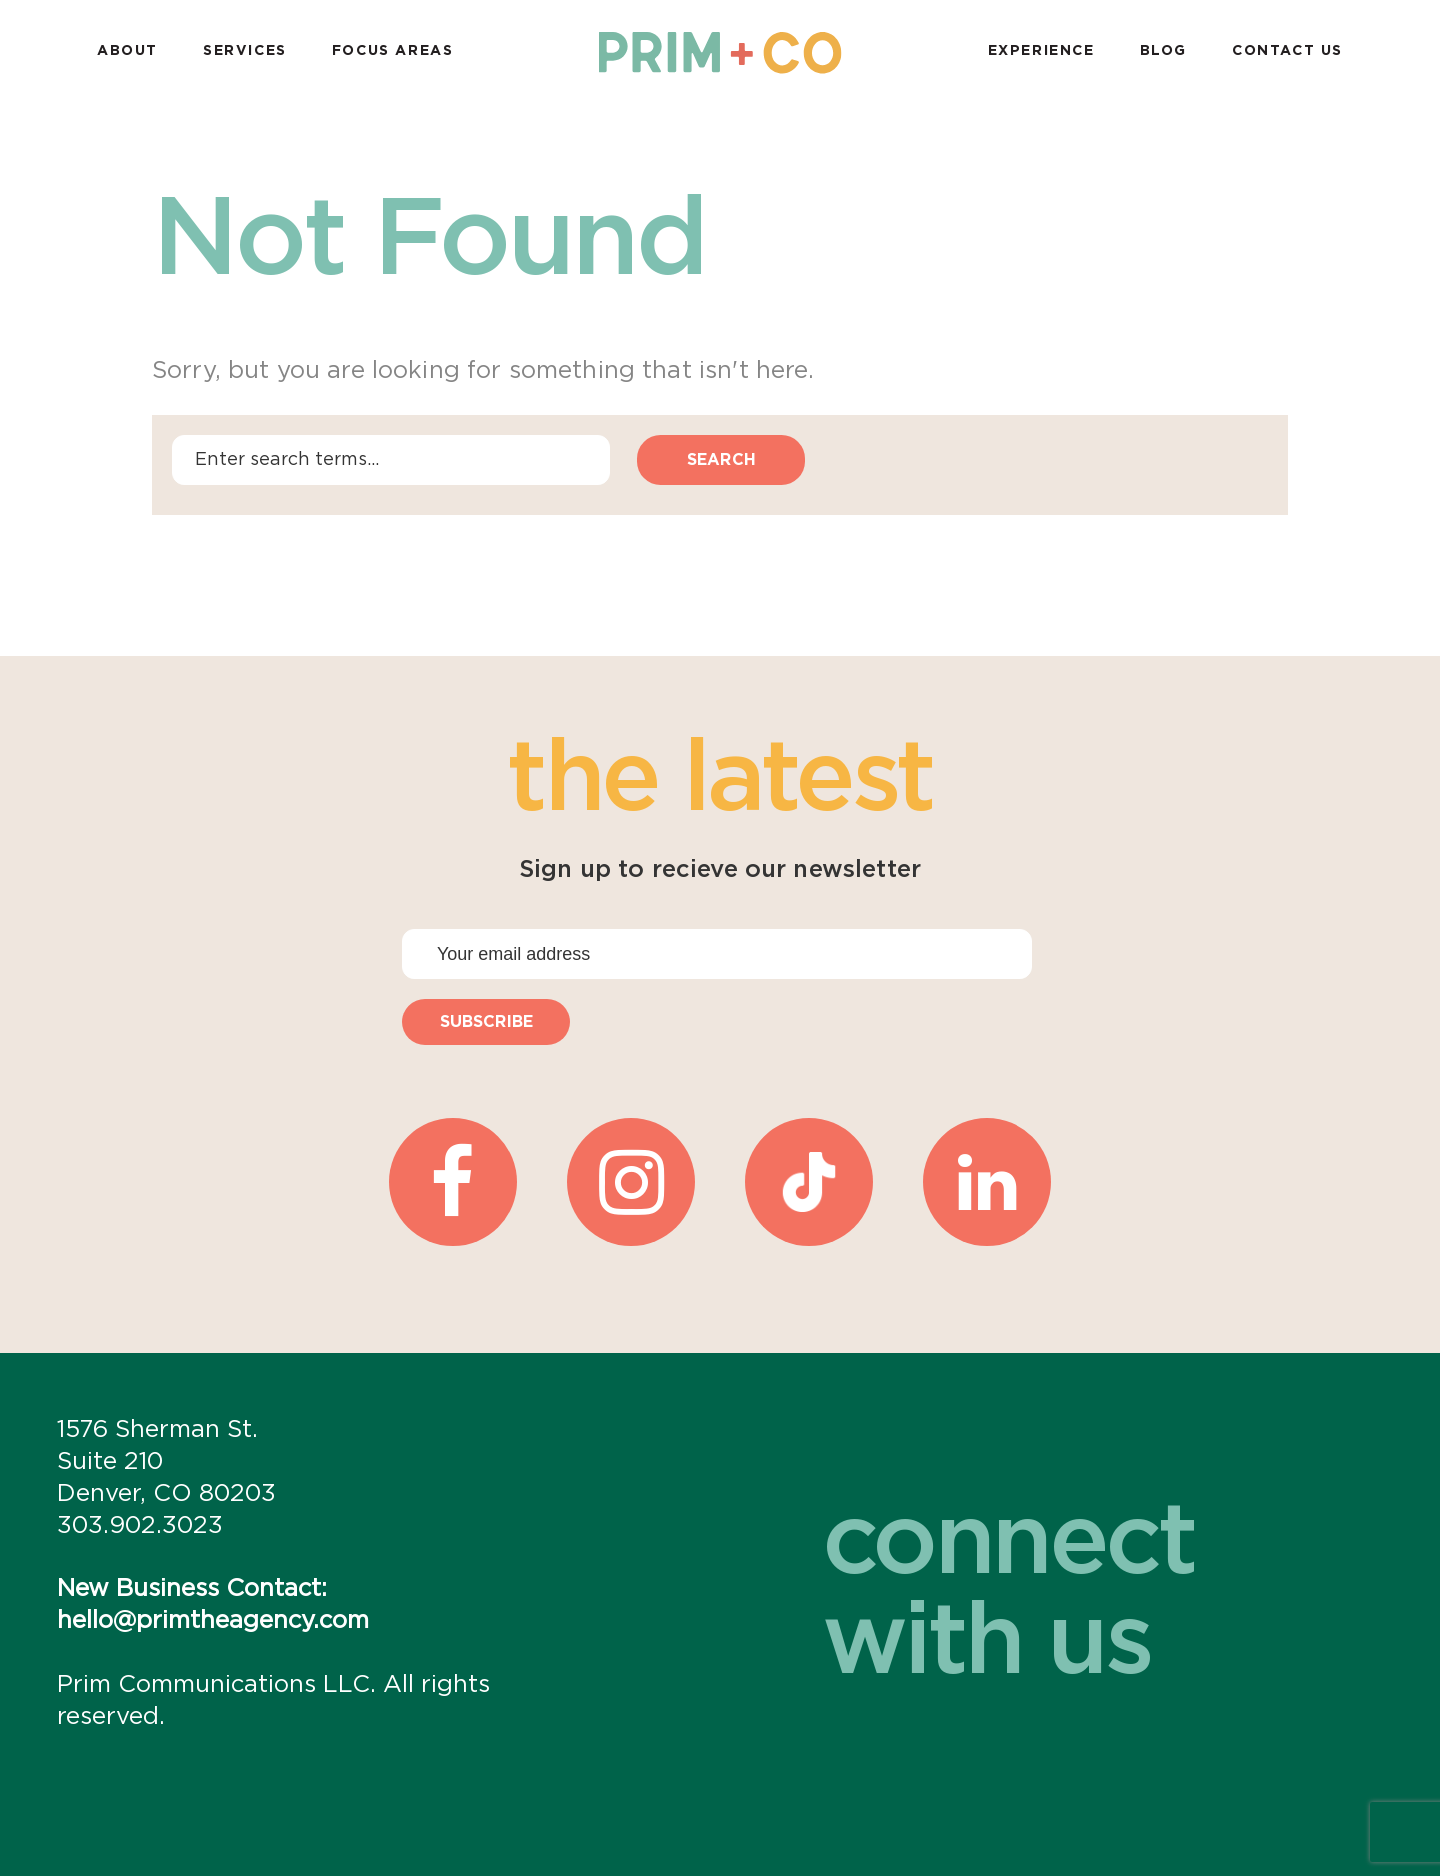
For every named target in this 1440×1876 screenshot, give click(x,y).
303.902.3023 (140, 1526)
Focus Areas (393, 51)
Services (245, 51)
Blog (1163, 51)
